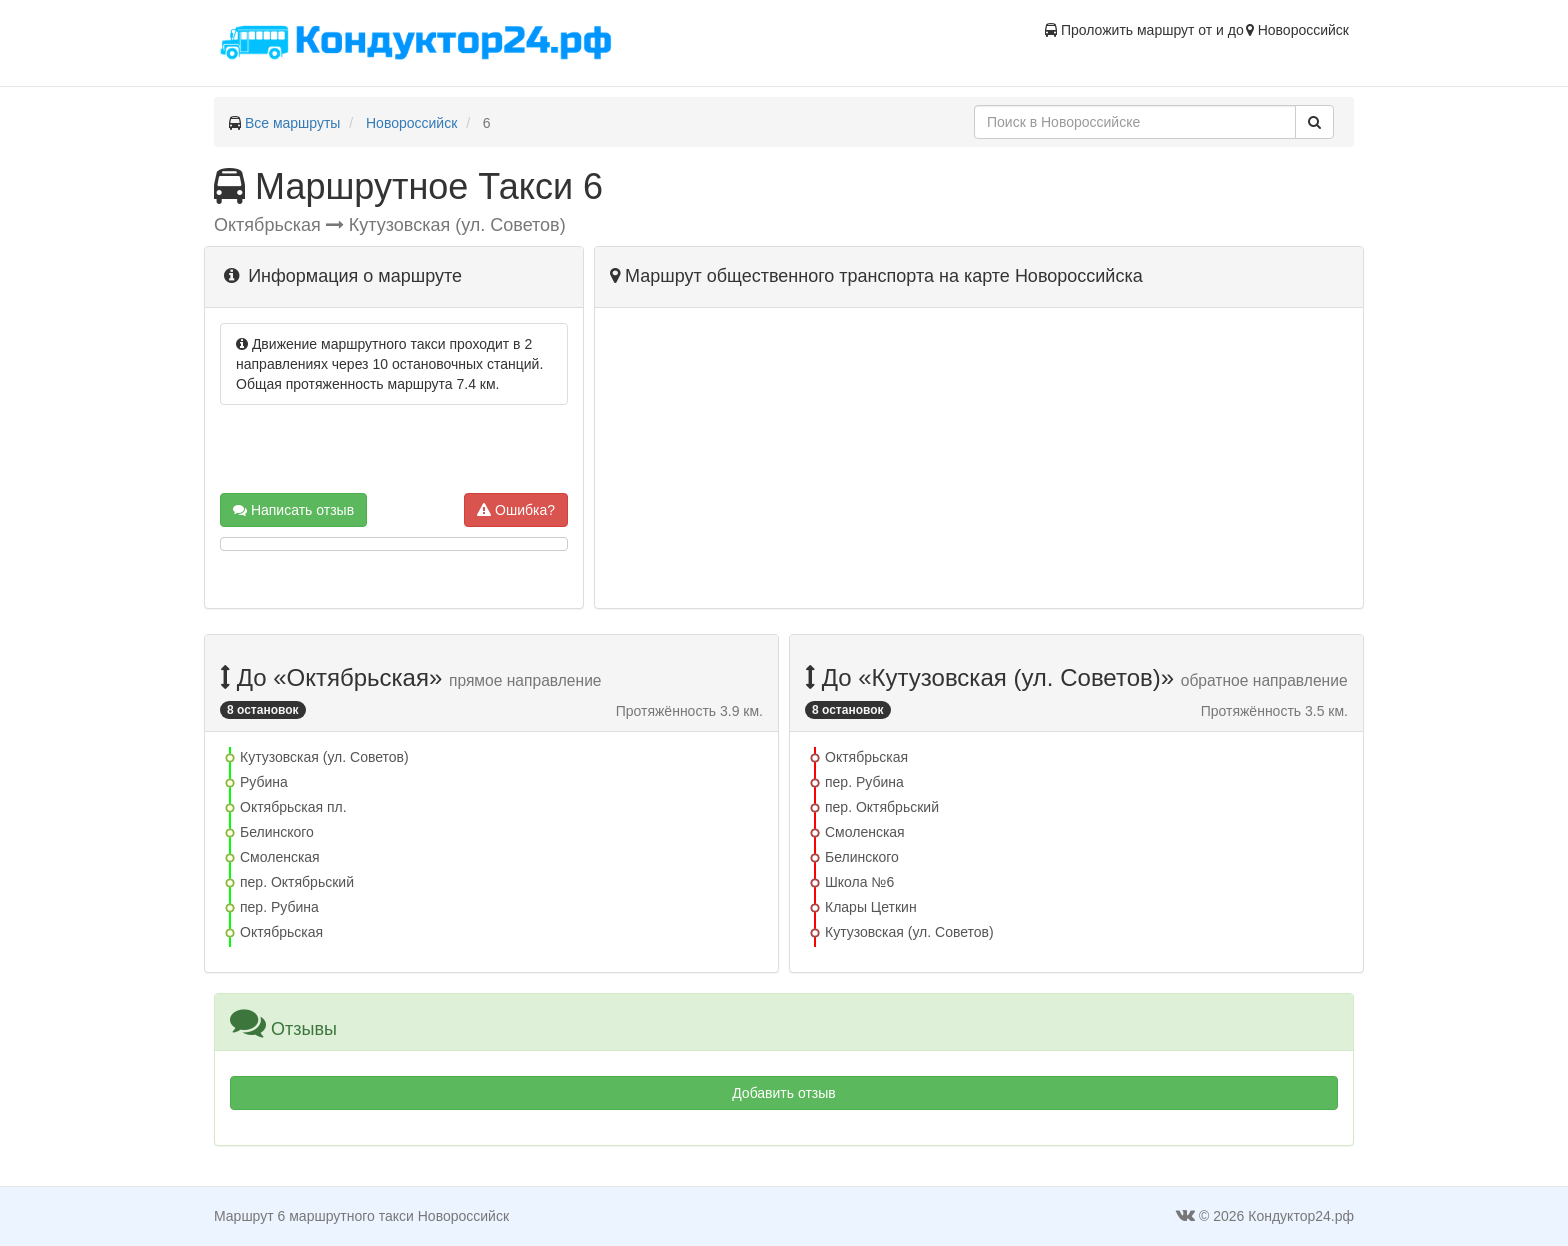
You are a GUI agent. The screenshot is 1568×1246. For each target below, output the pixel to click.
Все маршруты (293, 123)
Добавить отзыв (784, 1093)
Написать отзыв (293, 510)
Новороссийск (411, 123)
